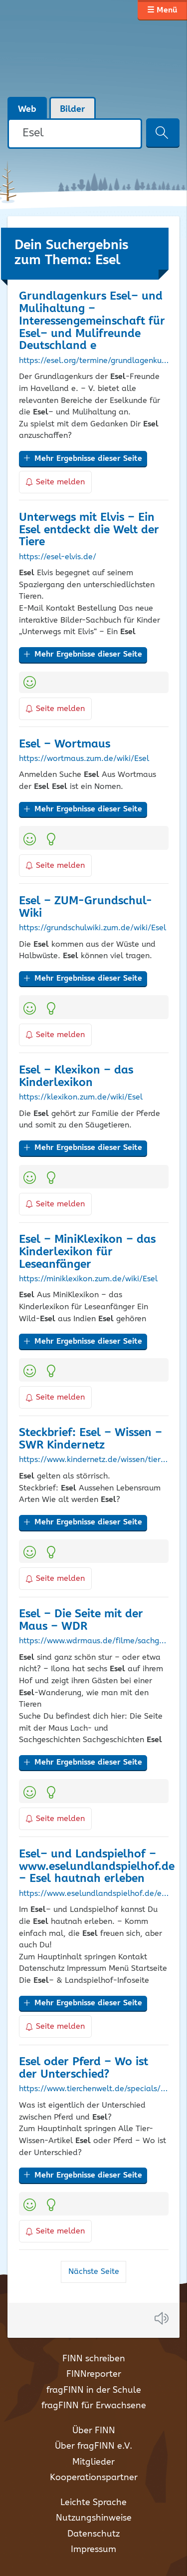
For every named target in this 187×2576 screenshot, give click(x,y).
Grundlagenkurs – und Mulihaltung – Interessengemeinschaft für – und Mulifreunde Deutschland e (92, 321)
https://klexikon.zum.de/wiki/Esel (81, 1098)
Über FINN (93, 2431)
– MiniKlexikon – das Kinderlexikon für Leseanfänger (87, 1252)
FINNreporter (93, 2374)
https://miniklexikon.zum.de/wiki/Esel (88, 1279)
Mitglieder (93, 2462)
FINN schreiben (93, 2359)
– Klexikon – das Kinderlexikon (76, 1077)
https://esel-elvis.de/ (57, 557)
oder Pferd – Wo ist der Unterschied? (83, 2068)
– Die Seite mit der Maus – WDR (81, 1620)
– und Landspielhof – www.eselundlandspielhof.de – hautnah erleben (97, 1866)
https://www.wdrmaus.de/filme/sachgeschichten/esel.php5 (94, 1641)
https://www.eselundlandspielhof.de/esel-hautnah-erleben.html (94, 1894)
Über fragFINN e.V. (93, 2446)
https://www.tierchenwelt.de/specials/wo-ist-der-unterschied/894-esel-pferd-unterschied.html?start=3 (94, 2089)
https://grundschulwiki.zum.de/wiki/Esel (92, 928)
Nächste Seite (93, 2271)
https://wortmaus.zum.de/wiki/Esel (84, 759)
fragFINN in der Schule (93, 2390)
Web (27, 109)
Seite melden (55, 482)
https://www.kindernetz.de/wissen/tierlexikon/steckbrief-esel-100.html (94, 1460)
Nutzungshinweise (94, 2518)
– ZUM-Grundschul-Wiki (85, 907)
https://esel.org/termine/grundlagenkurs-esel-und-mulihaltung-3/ (94, 361)
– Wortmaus (64, 744)
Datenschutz (93, 2534)
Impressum (93, 2550)
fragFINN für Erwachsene (93, 2406)
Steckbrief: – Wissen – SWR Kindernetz (90, 1439)
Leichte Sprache (93, 2503)
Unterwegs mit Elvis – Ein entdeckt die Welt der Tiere (89, 530)
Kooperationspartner (94, 2478)
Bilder (72, 109)
